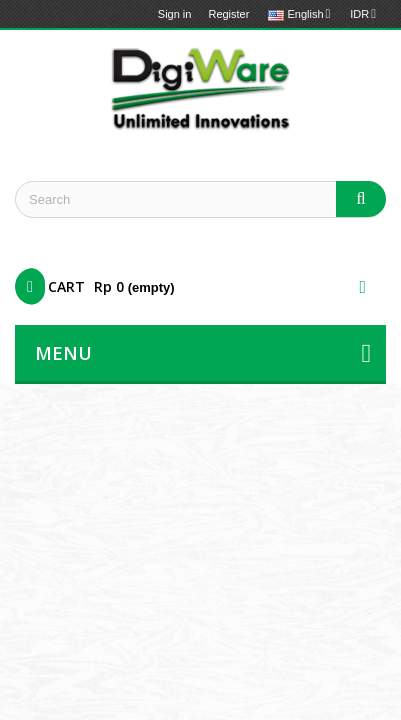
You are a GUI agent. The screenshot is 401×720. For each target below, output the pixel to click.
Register (228, 14)
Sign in (175, 14)
